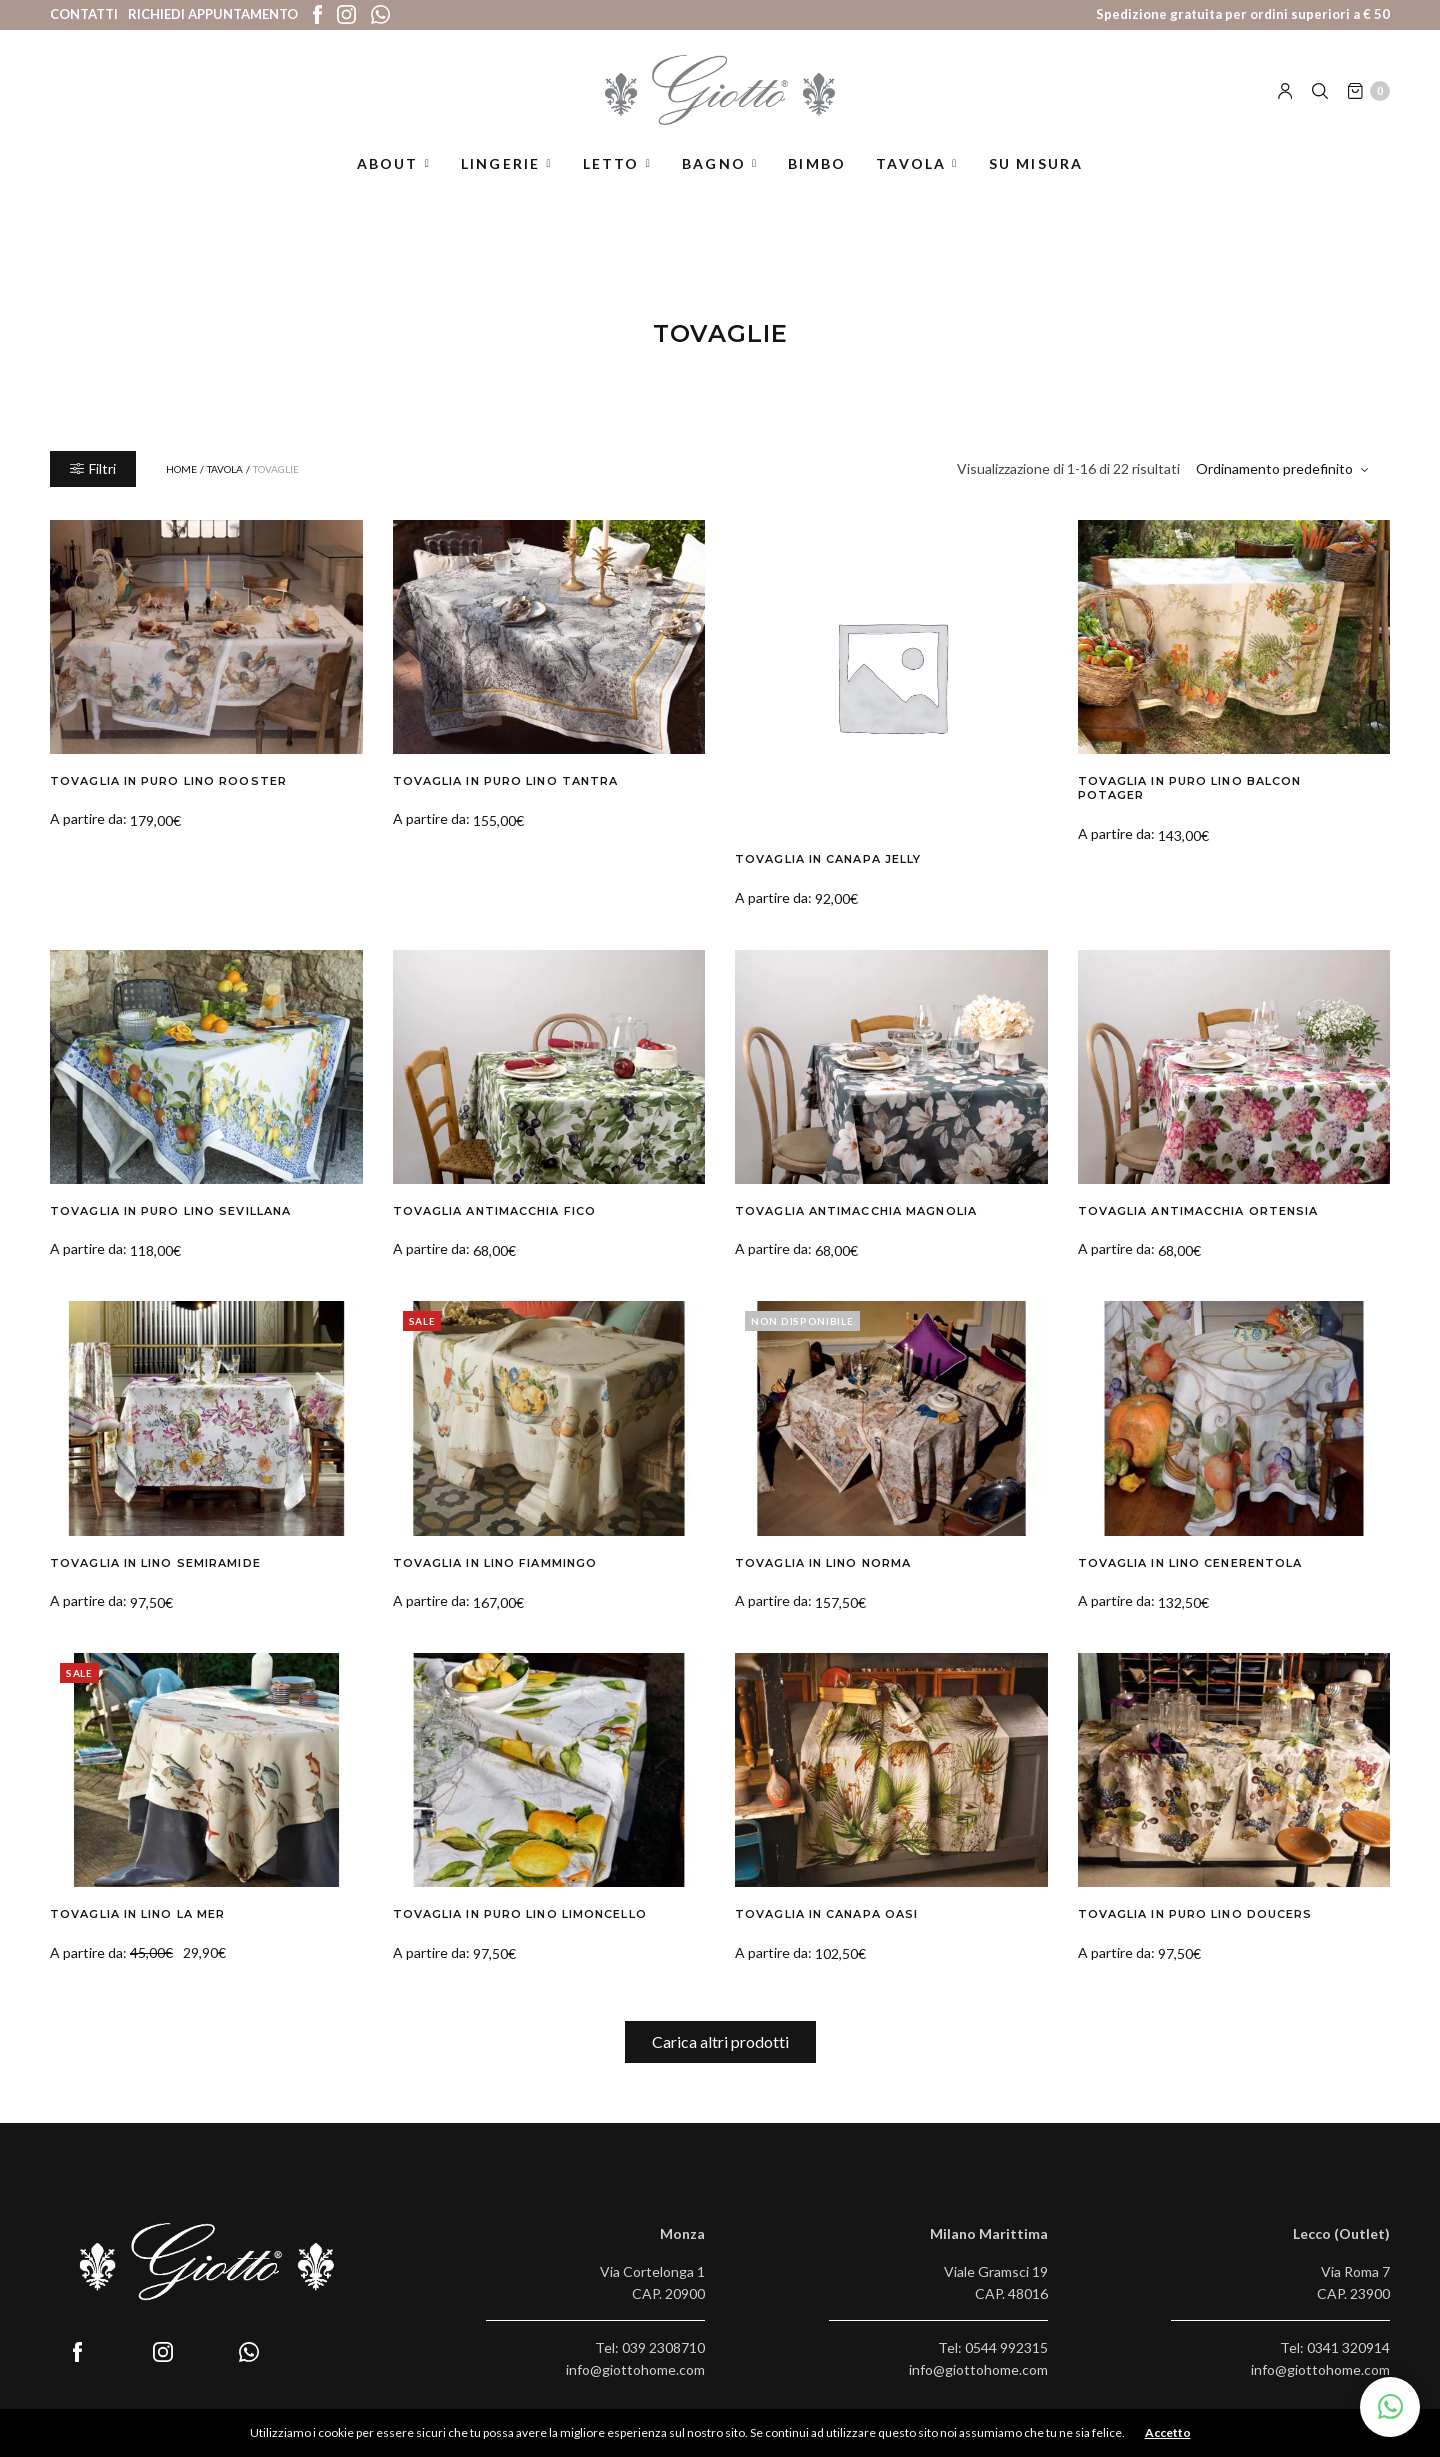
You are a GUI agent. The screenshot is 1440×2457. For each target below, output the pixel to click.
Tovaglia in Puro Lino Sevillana (170, 1211)
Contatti (84, 14)
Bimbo (817, 163)
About (388, 163)
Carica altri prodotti (720, 2041)
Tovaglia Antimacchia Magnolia (856, 1211)
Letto (611, 163)
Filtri (93, 468)
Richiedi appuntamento (213, 14)
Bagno (714, 163)
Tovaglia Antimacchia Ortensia (1198, 1211)
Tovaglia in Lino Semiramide (155, 1563)
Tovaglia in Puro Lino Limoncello (520, 1914)
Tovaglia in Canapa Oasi (826, 1914)
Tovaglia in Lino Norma (823, 1563)
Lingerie (501, 163)
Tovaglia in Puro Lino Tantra (506, 781)
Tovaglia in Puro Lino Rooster (168, 781)
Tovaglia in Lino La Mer (137, 1914)
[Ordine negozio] (1285, 469)
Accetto (1168, 2432)
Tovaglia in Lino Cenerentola (1190, 1563)
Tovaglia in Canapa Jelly (828, 859)
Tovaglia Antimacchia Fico (495, 1211)
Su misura (1036, 163)
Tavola (911, 163)
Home (181, 469)
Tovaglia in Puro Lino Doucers (1195, 1914)
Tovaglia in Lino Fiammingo (495, 1563)
